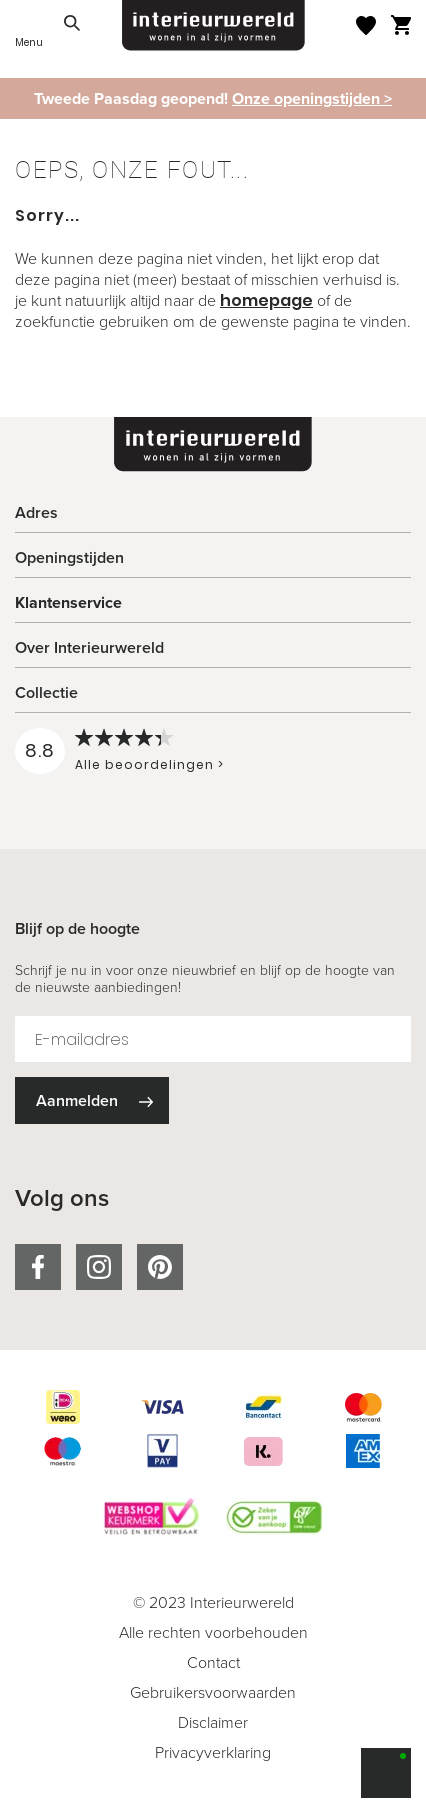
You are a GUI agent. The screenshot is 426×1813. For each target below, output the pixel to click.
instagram (99, 1267)
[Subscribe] (92, 1100)
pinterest (160, 1267)
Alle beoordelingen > (149, 764)
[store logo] (213, 25)
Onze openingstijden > (312, 98)
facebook (38, 1267)
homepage (266, 300)
